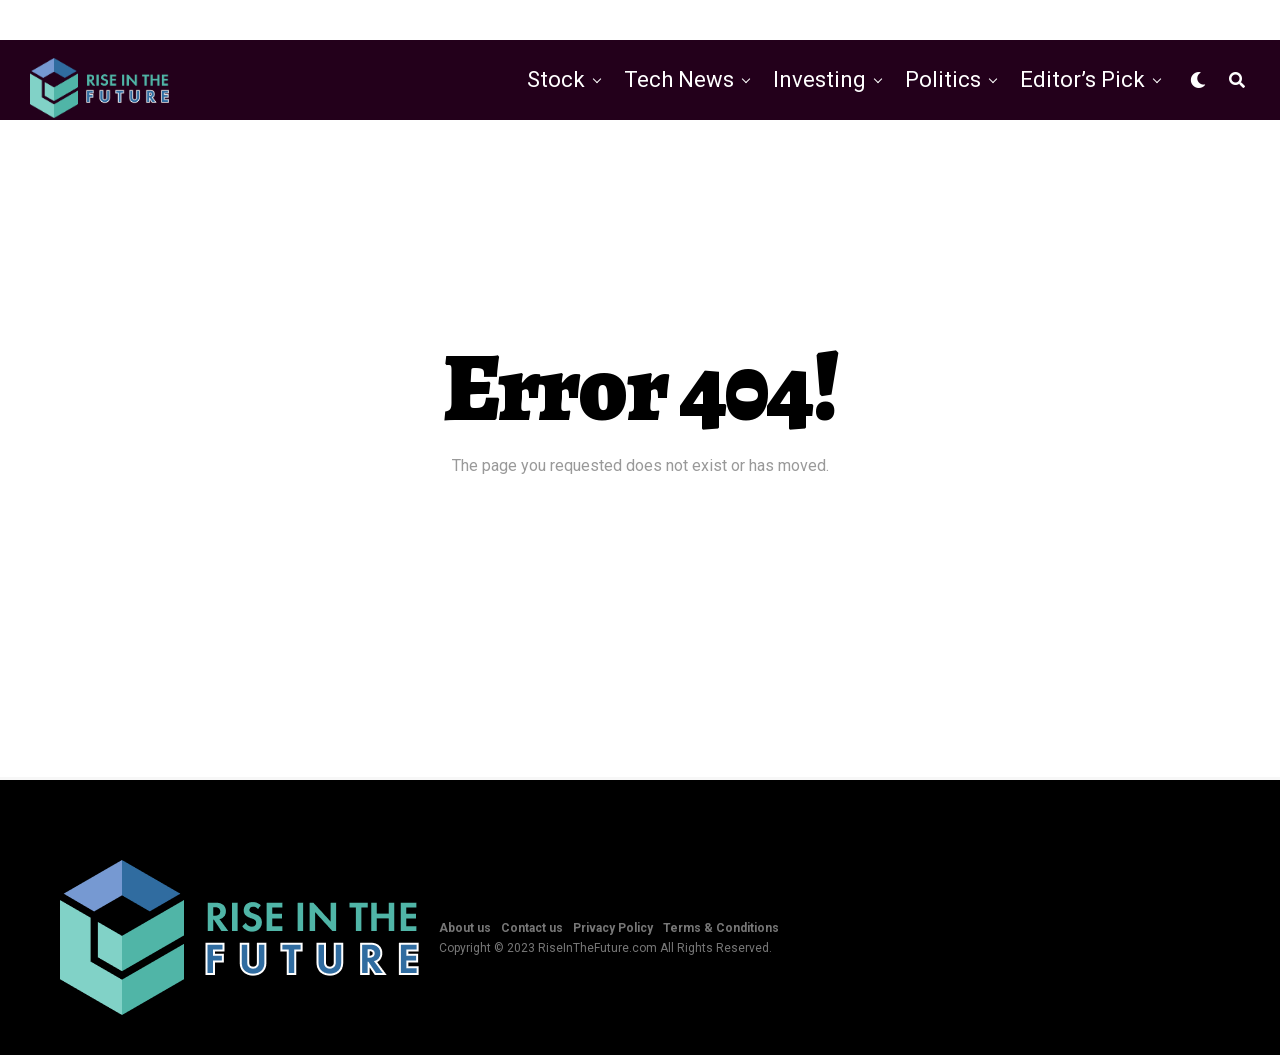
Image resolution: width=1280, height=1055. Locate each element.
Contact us (532, 928)
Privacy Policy (613, 928)
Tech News (679, 79)
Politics (943, 79)
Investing (819, 79)
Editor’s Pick (1082, 79)
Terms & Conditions (721, 928)
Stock (556, 79)
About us (465, 928)
